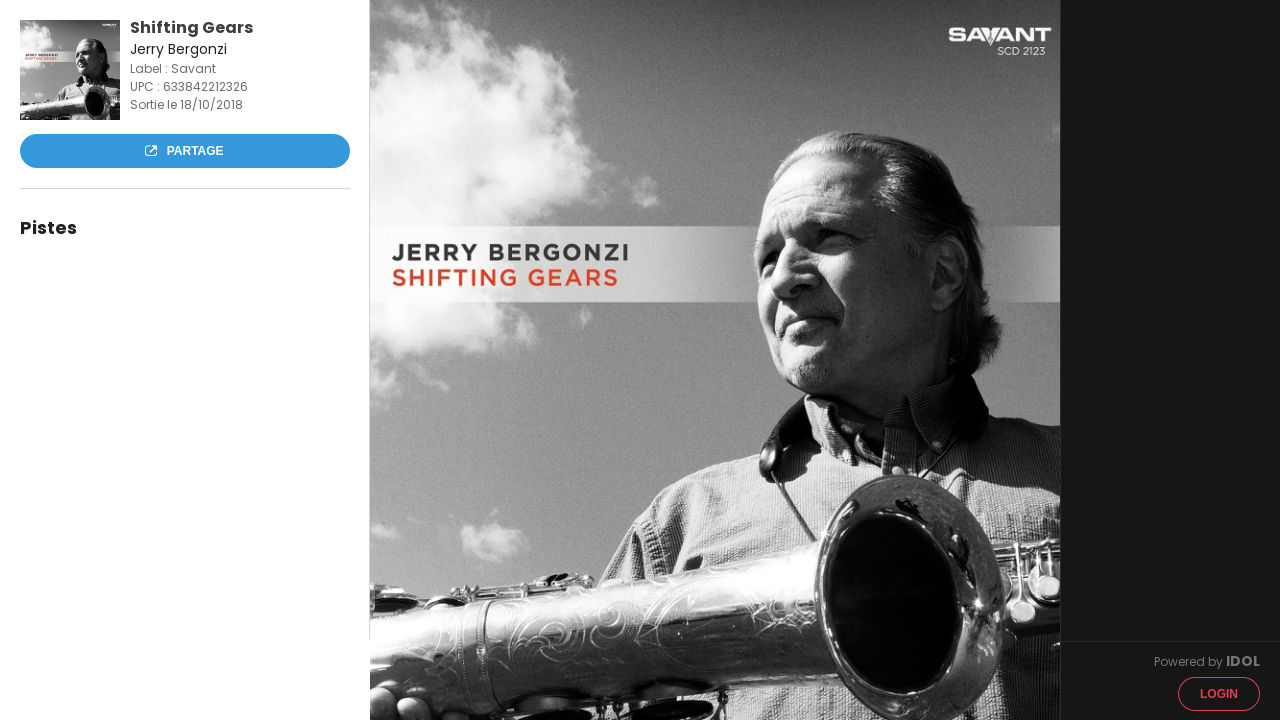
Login (1219, 694)
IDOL (1243, 661)
